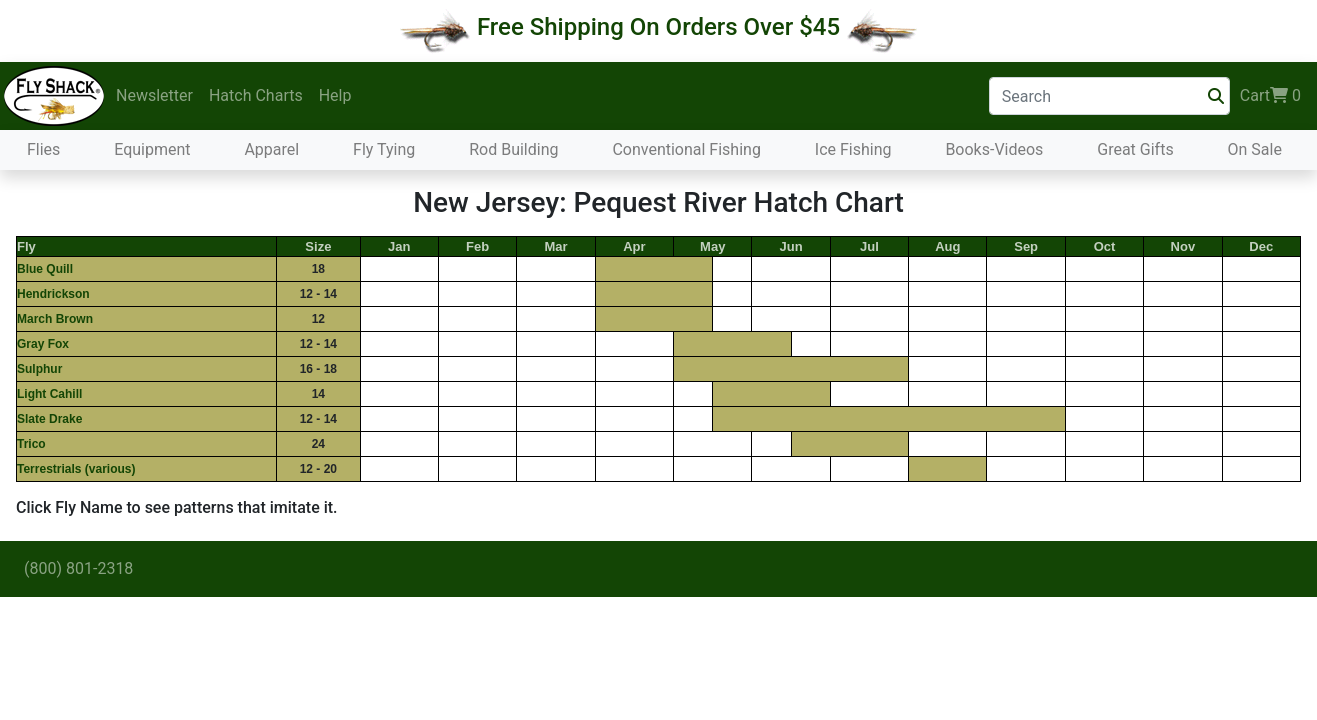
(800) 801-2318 (78, 568)
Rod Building (513, 149)
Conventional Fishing (686, 149)
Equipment (152, 149)
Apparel (271, 149)
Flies (43, 149)
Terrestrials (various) (76, 469)
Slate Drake (49, 419)
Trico (31, 444)
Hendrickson (53, 294)
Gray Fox (43, 344)
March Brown (55, 319)
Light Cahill (49, 394)
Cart (1270, 96)
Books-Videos (994, 149)
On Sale (1255, 149)
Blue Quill (45, 269)
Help (335, 95)
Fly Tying (384, 149)
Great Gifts (1135, 149)
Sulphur (39, 369)
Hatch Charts (256, 95)
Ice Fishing (853, 149)
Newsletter (154, 95)
